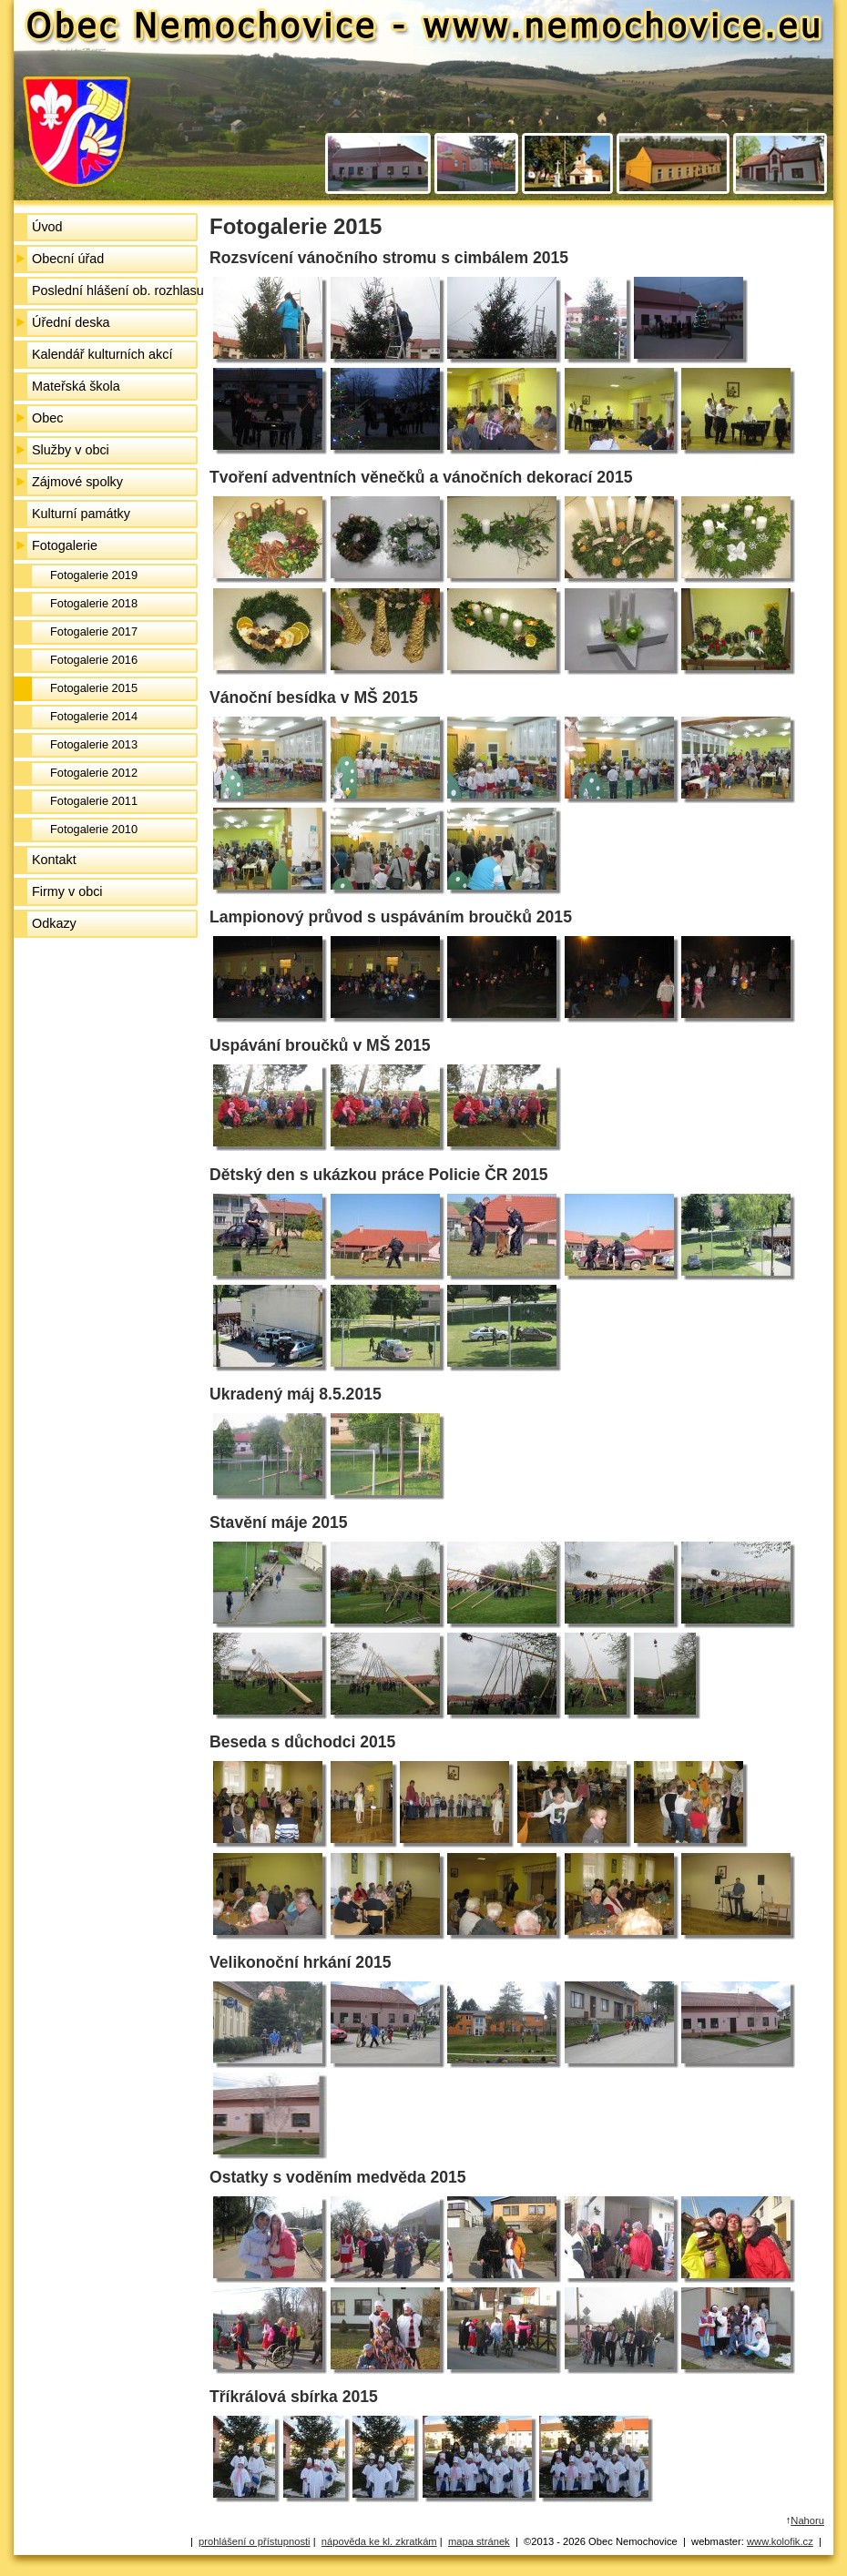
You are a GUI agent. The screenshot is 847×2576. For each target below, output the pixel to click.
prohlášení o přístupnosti (255, 2541)
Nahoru (807, 2520)
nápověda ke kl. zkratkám (379, 2541)
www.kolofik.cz (780, 2541)
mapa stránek (479, 2541)
